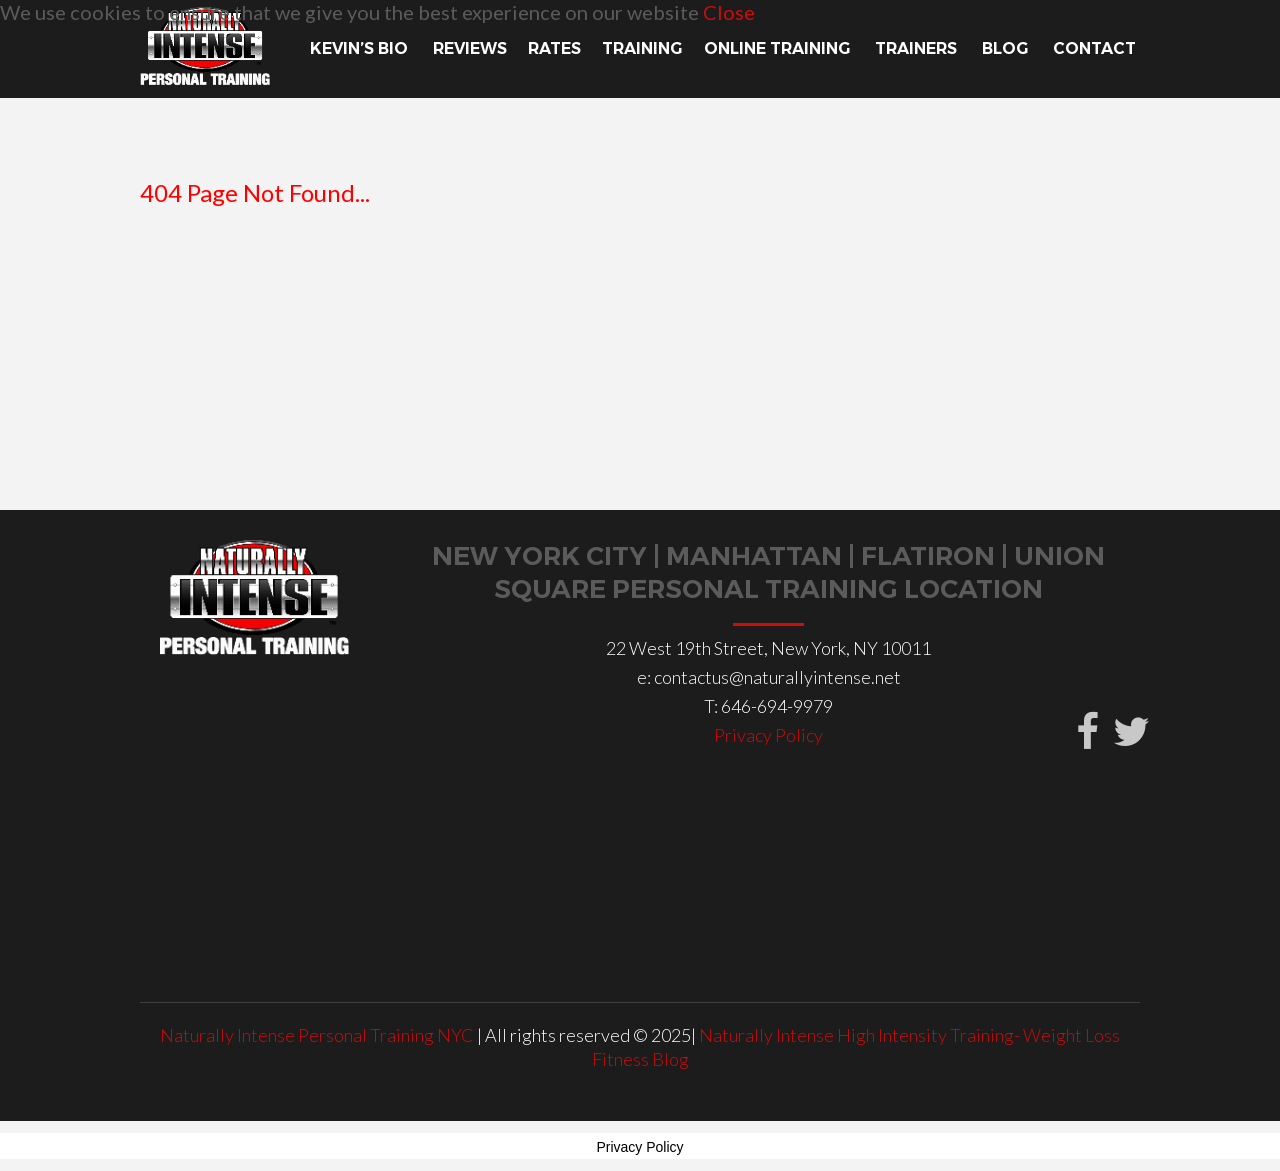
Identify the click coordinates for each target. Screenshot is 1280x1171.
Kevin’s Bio (361, 48)
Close (729, 12)
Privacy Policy (768, 735)
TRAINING (642, 48)
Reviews (470, 48)
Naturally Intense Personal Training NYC (318, 1035)
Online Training (779, 48)
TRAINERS (918, 48)
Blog (1007, 48)
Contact (1096, 48)
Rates (554, 48)
